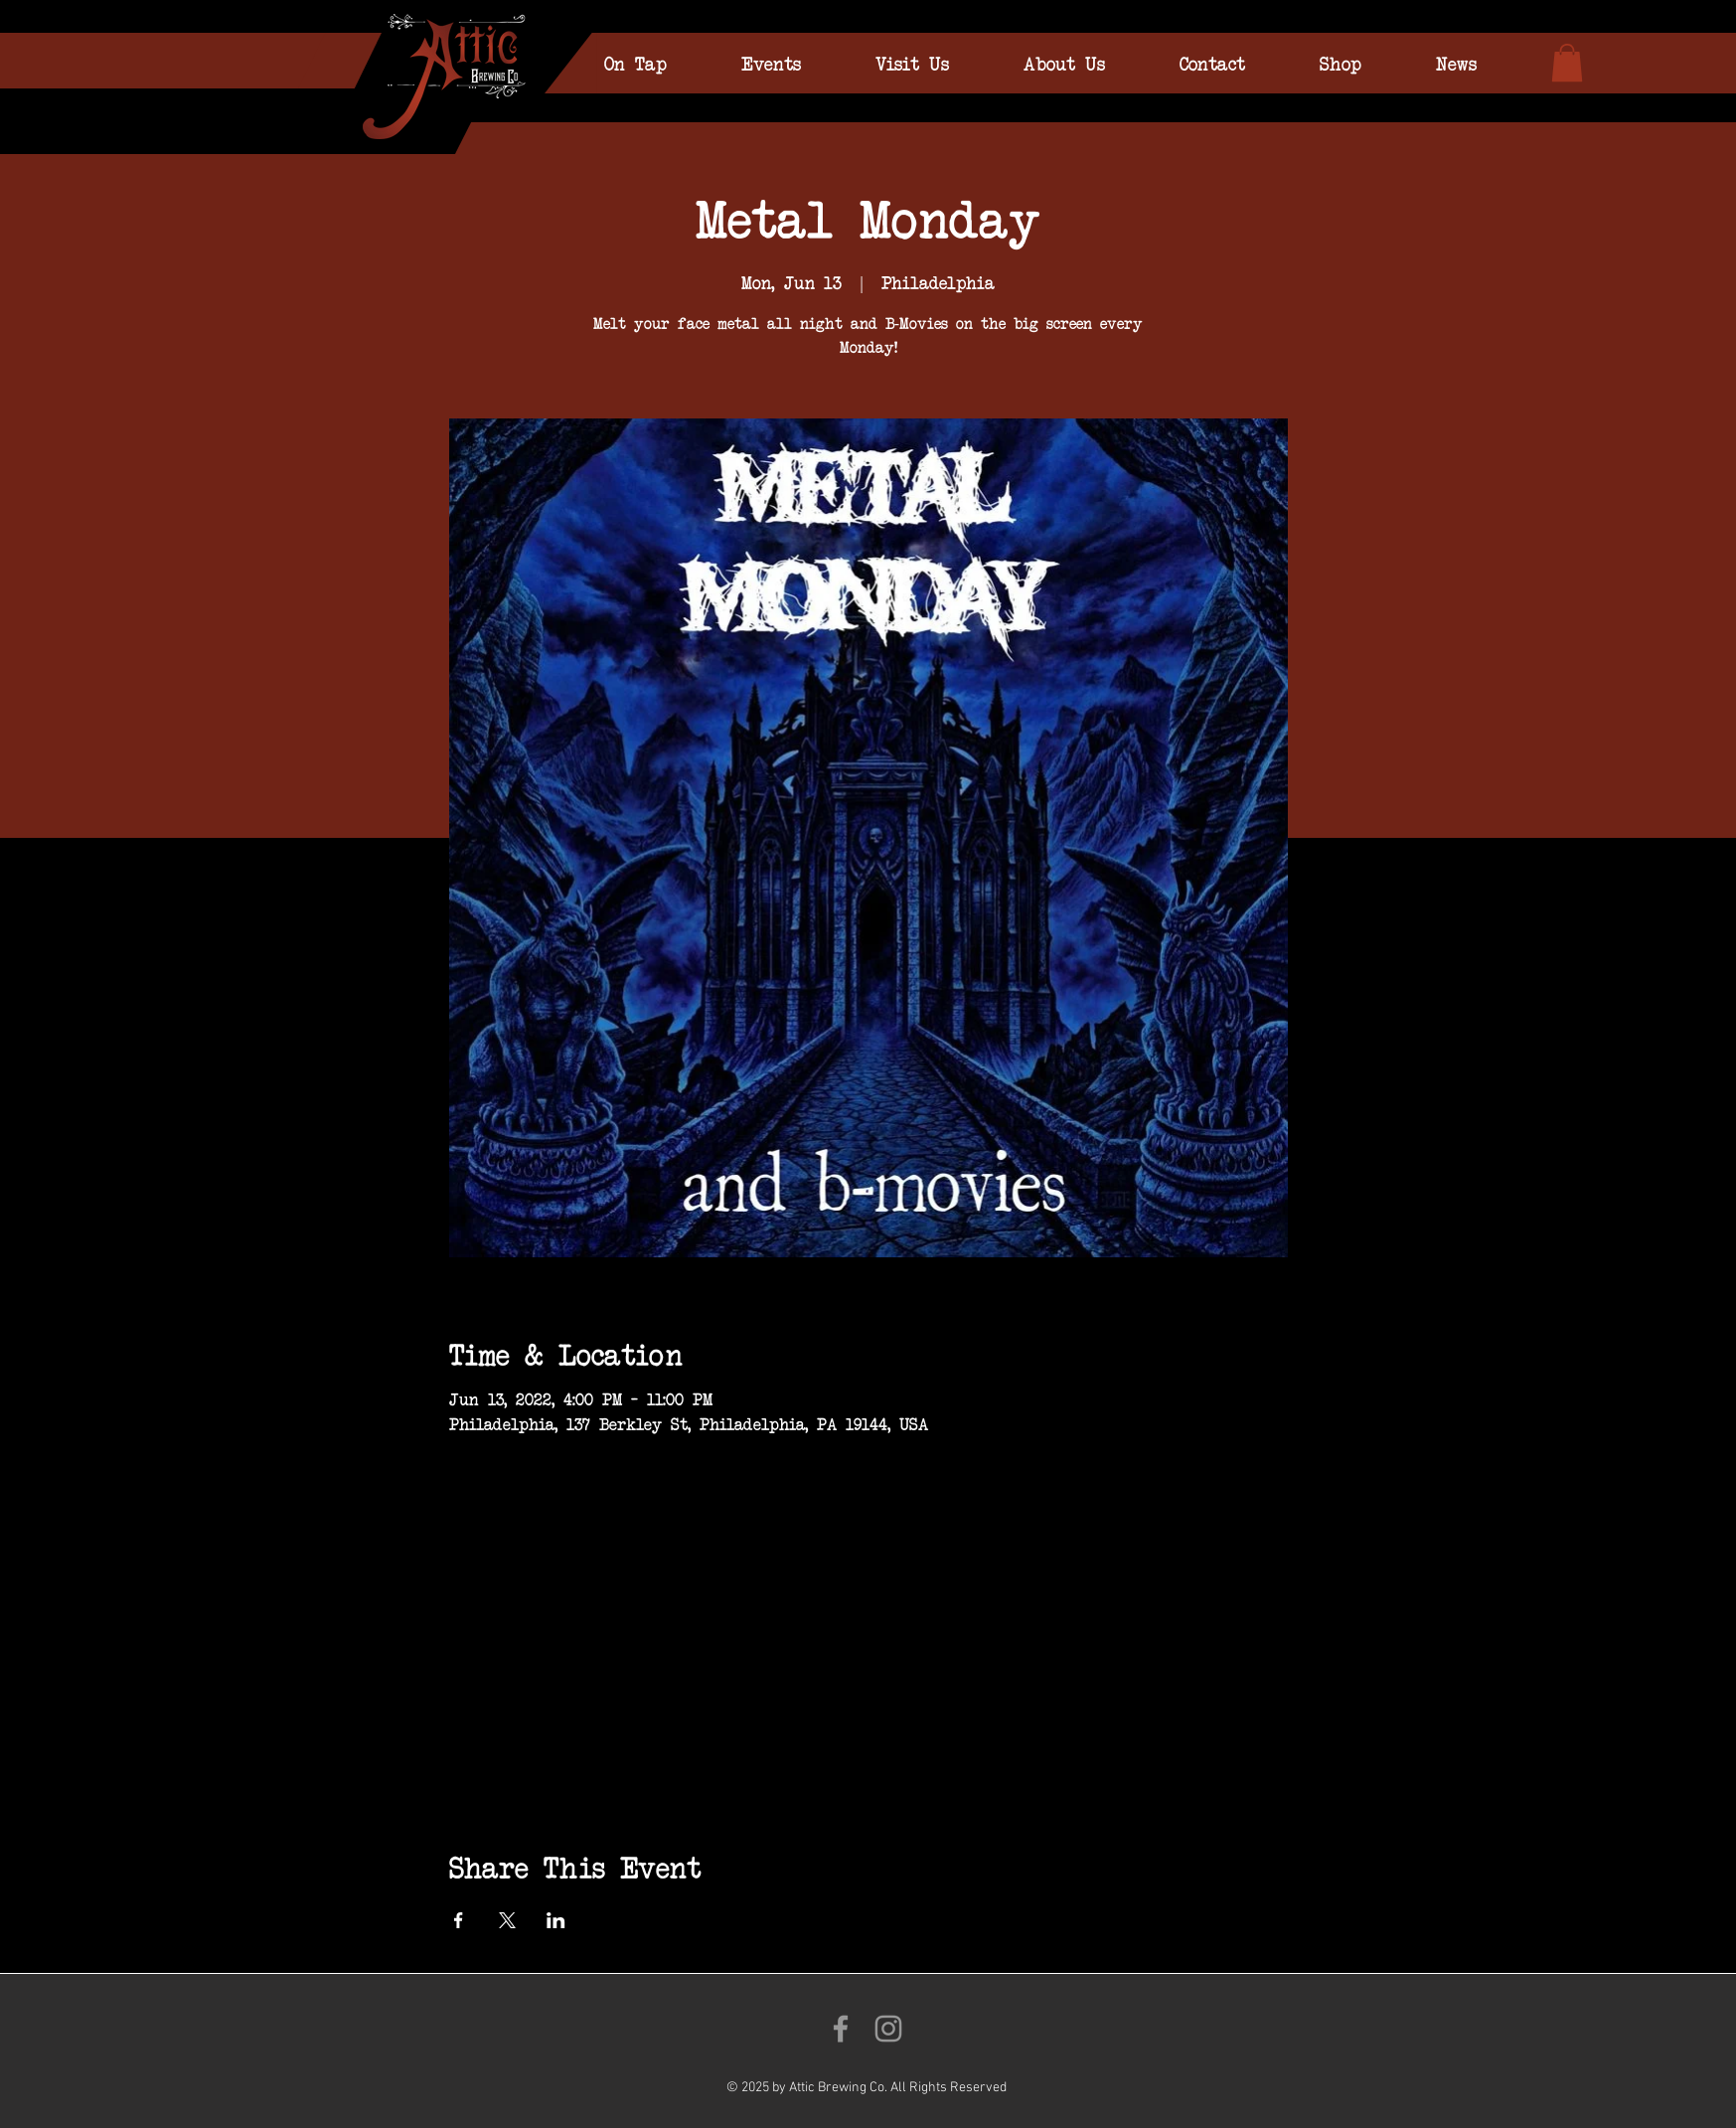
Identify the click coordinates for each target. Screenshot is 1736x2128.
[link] (1567, 63)
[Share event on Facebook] (458, 1920)
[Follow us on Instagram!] (888, 2028)
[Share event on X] (507, 1920)
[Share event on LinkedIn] (556, 1920)
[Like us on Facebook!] (841, 2028)
